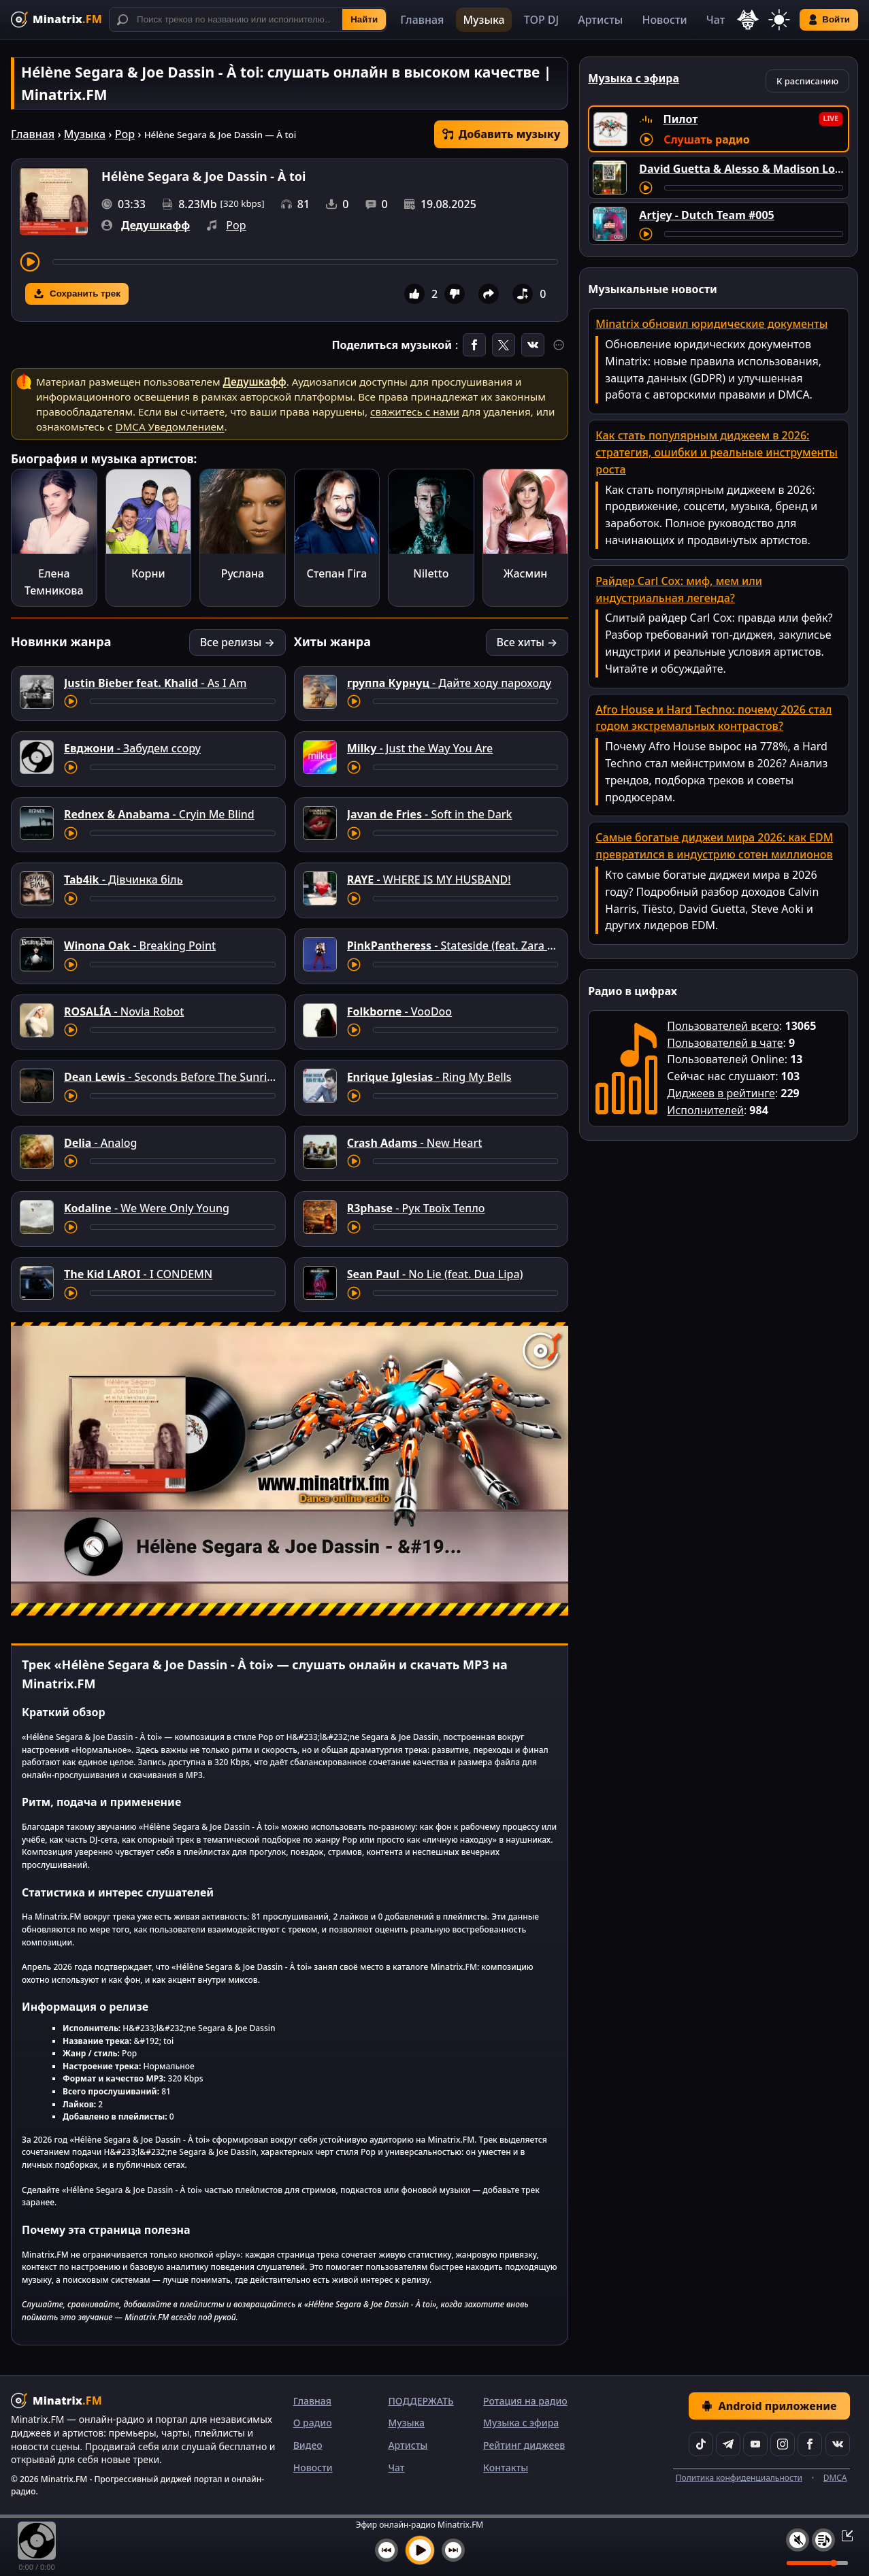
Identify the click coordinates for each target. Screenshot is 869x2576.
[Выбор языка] (748, 20)
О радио (312, 2422)
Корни (148, 573)
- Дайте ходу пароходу (449, 682)
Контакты (505, 2467)
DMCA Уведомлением (169, 426)
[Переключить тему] (779, 19)
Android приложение (769, 2405)
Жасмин (526, 573)
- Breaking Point (140, 945)
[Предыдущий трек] (386, 2550)
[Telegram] (728, 2444)
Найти (364, 19)
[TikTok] (701, 2444)
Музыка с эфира (521, 2422)
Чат (715, 19)
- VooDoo (399, 1011)
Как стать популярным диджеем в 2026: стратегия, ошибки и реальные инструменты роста (716, 452)
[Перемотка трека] (305, 262)
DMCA (835, 2477)
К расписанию (807, 81)
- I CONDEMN (138, 1274)
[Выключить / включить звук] (797, 2540)
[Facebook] (810, 2444)
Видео (308, 2445)
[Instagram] (782, 2444)
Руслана (243, 573)
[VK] (837, 2444)
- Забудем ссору (132, 748)
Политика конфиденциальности (739, 2477)
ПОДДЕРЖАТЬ (420, 2400)
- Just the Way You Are (420, 748)
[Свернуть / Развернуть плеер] (843, 2535)
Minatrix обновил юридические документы (711, 323)
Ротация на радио (525, 2400)
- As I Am (155, 682)
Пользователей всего (723, 1025)
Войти (829, 19)
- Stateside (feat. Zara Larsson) (469, 945)
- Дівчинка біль (123, 879)
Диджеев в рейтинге (720, 1093)
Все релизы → (237, 642)
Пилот (680, 119)
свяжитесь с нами (414, 411)
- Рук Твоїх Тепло (416, 1208)
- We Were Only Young (146, 1208)
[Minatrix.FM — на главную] (56, 19)
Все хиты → (527, 642)
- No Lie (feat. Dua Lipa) (435, 1274)
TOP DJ (541, 19)
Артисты (600, 19)
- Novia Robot (124, 1011)
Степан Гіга (336, 573)
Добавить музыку (501, 134)
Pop (125, 134)
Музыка (483, 19)
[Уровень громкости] (817, 2563)
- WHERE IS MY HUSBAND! (429, 879)
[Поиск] (248, 19)
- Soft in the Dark (429, 814)
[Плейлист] (823, 2540)
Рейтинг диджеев (524, 2445)
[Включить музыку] (420, 2550)
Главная (422, 19)
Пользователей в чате (725, 1042)
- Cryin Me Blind (159, 814)
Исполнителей (705, 1110)
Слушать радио (706, 139)
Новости (664, 19)
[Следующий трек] (453, 2550)
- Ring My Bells (429, 1076)
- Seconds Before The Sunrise (171, 1076)
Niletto (430, 573)
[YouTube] (755, 2444)
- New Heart (414, 1142)
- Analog (100, 1142)
